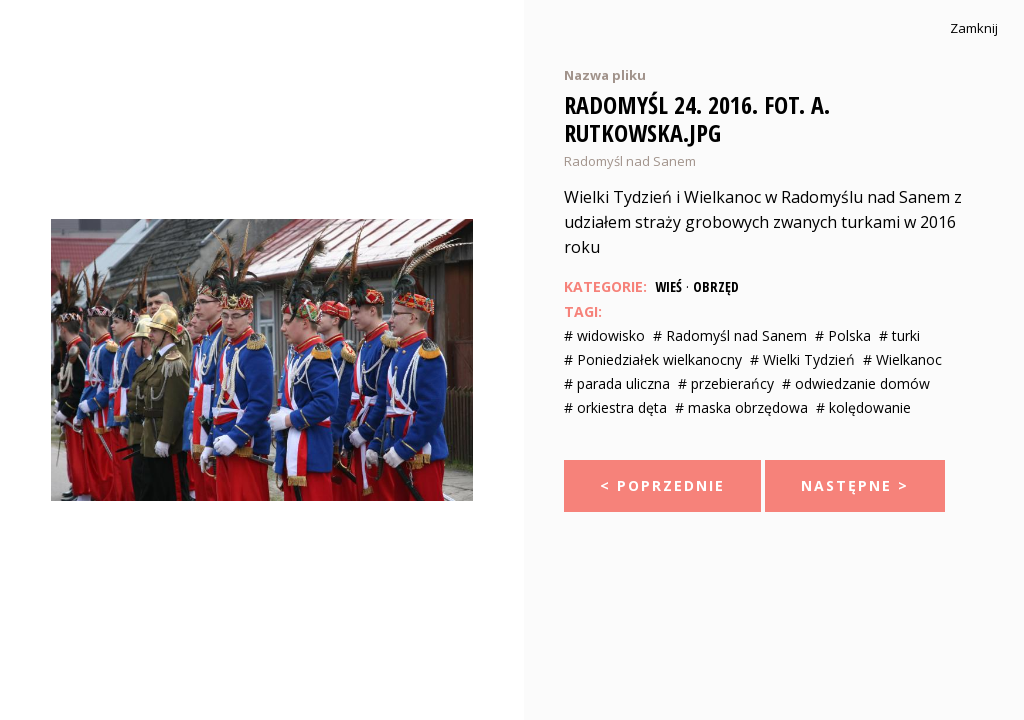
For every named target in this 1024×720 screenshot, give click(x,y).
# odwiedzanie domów (856, 383)
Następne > (855, 485)
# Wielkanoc (902, 359)
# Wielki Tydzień (802, 359)
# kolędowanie (863, 407)
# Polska (843, 335)
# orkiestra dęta (615, 407)
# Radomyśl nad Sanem (730, 335)
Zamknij (974, 28)
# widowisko (604, 335)
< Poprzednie (662, 485)
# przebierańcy (726, 383)
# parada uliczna (617, 383)
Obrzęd (716, 286)
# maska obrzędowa (741, 407)
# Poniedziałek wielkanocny (653, 359)
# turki (899, 335)
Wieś (668, 286)
